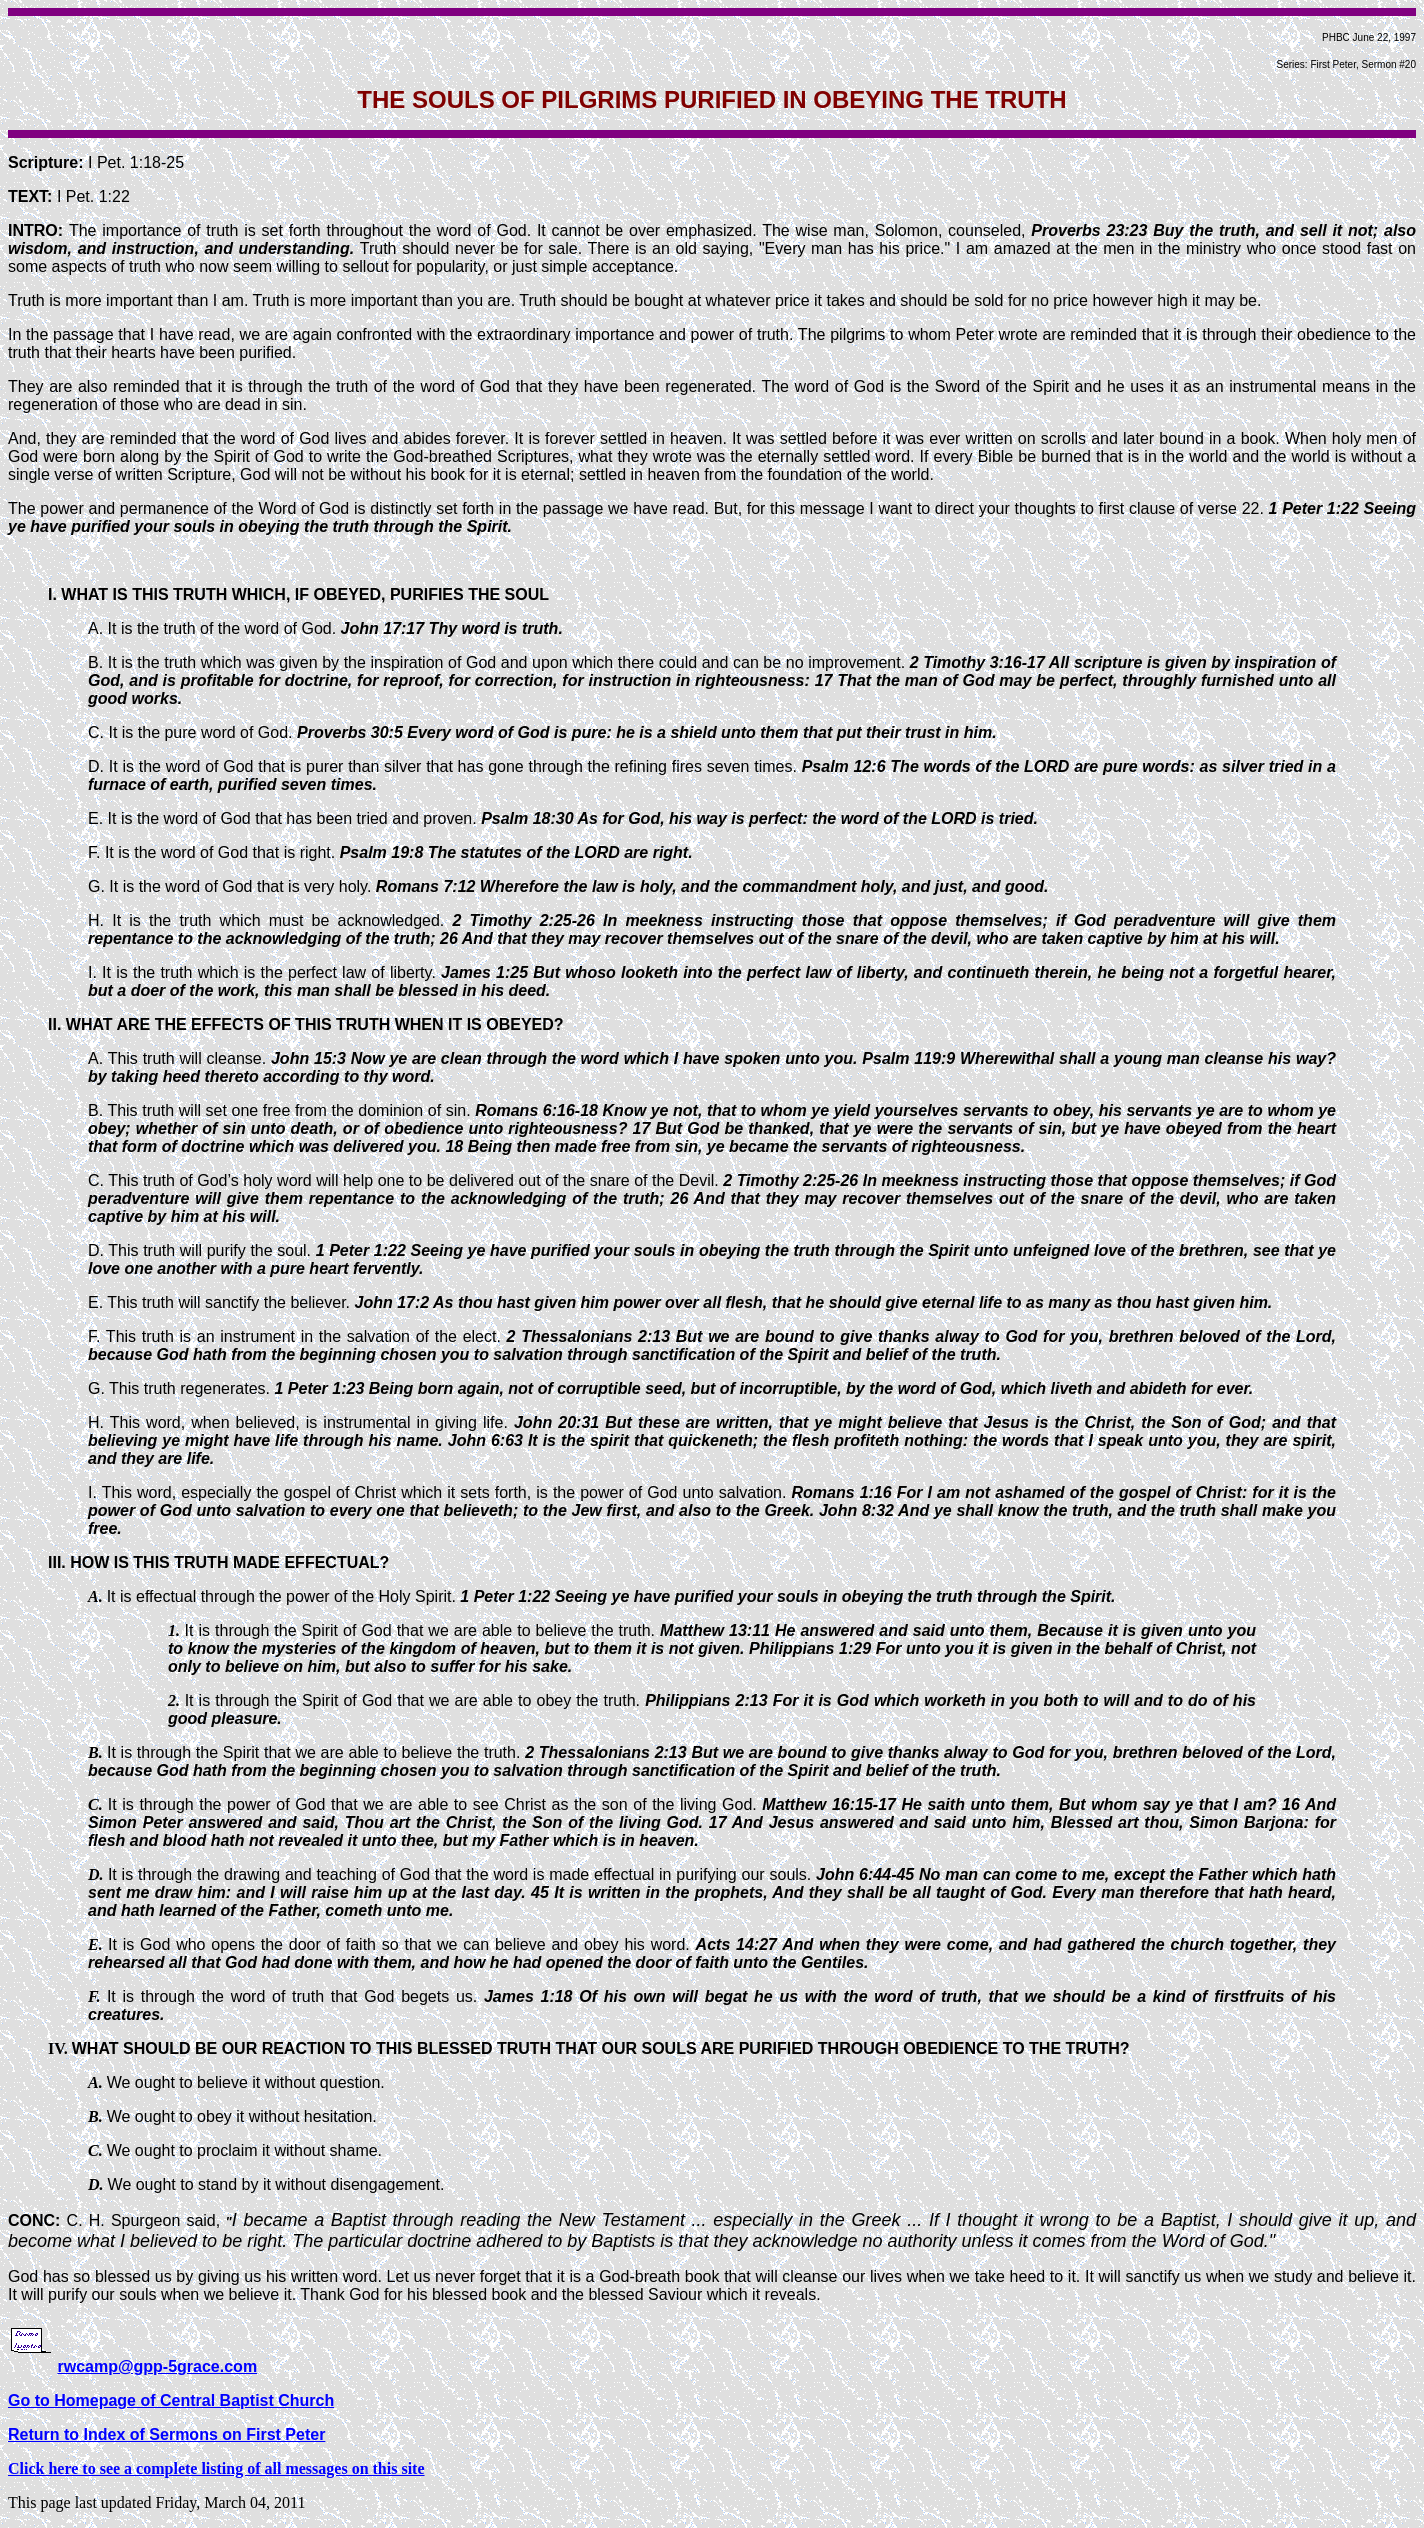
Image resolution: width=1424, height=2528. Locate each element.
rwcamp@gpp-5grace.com (157, 2366)
